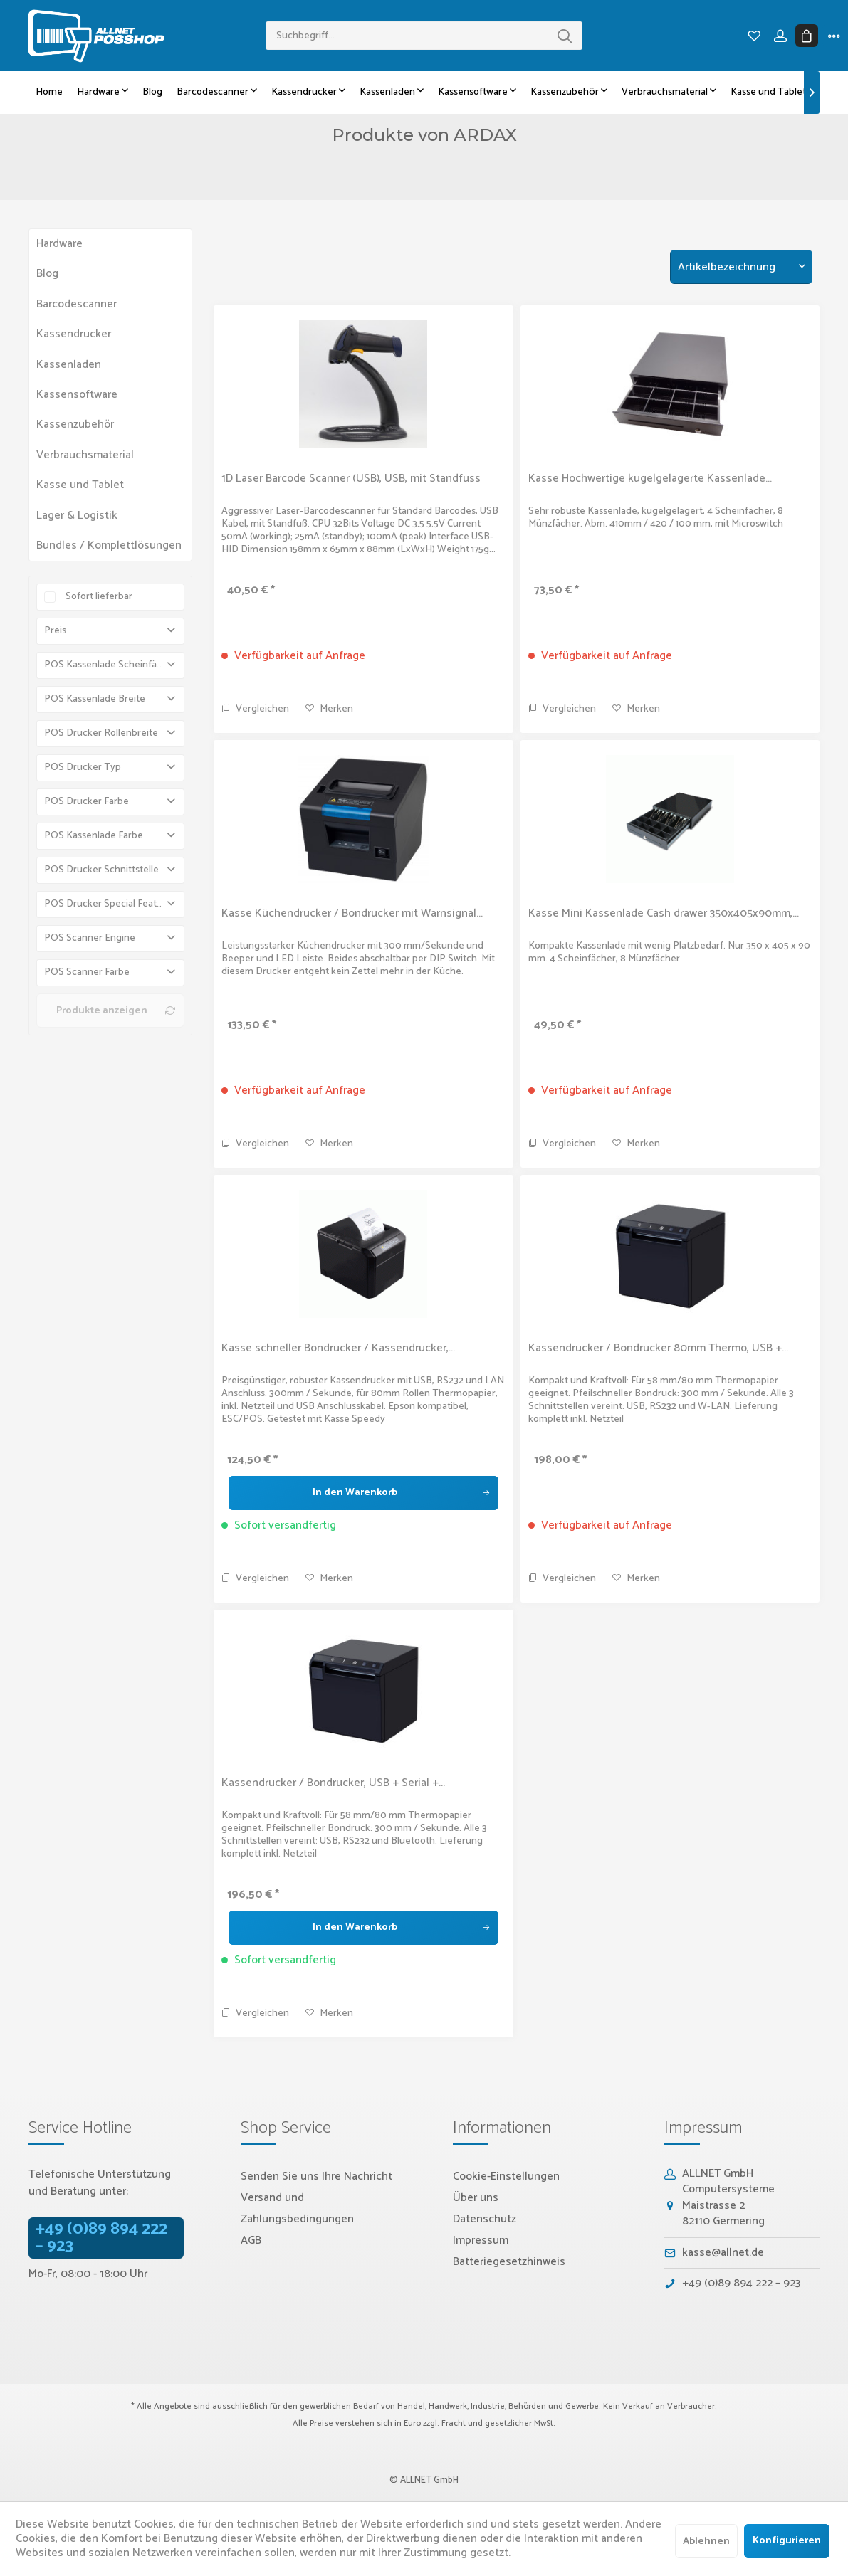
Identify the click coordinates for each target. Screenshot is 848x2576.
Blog (47, 273)
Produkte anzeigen (115, 1011)
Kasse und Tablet (80, 485)
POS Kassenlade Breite (94, 699)
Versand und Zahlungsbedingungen (297, 2208)
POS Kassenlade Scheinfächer (110, 665)
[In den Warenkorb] (363, 1493)
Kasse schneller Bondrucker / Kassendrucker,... (338, 1348)
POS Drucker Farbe (86, 801)
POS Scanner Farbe (87, 972)
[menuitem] (424, 35)
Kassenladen (68, 364)
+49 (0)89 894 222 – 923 (101, 2238)
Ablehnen (706, 2541)
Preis (55, 631)
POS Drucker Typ (82, 767)
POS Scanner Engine (89, 938)
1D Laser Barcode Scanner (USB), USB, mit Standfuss (351, 479)
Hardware (59, 243)
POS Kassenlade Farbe (93, 836)
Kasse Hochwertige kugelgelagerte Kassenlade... (650, 479)
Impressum (480, 2240)
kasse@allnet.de (723, 2252)
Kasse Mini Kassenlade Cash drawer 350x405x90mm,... (663, 913)
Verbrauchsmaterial (85, 455)
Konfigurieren (787, 2541)
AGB (251, 2240)
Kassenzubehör (75, 424)
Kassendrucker (73, 334)
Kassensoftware (76, 394)
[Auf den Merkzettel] (329, 709)
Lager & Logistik (76, 515)
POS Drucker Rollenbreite (101, 733)
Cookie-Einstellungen (506, 2176)
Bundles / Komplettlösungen (109, 545)
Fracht (453, 2423)
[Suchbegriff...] (424, 35)
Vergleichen (255, 709)
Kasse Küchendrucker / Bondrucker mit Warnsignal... (352, 913)
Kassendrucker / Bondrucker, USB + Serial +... (333, 1783)
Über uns (475, 2197)
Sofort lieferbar (99, 596)
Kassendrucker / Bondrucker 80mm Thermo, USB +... (658, 1348)
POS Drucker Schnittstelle (101, 870)
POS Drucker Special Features (110, 904)
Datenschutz (484, 2219)
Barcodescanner (76, 304)
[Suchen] (564, 35)
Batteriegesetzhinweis (509, 2261)
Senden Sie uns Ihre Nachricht (316, 2176)
